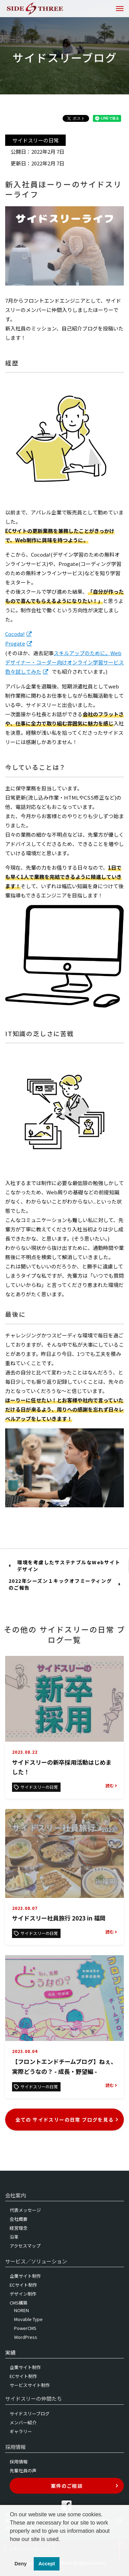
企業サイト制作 (25, 2276)
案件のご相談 (85, 2485)
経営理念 (19, 2228)
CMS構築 (19, 2302)
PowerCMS (25, 2328)
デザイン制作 (23, 2293)
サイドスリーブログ (30, 2413)
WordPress (25, 2337)
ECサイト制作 (23, 2285)
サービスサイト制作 (30, 2385)
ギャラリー (21, 2431)
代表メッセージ (25, 2210)
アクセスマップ (25, 2245)
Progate (15, 643)
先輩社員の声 (23, 2470)
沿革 (14, 2236)
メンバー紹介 (23, 2422)
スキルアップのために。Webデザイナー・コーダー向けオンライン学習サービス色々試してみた (64, 662)
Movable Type (28, 2319)
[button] (11, 2548)
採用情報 (19, 2461)
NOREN (21, 2310)
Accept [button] (47, 2563)
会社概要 (19, 2219)
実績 (10, 2352)
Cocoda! (15, 633)
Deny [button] (20, 2563)
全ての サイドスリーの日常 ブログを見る (67, 2119)
